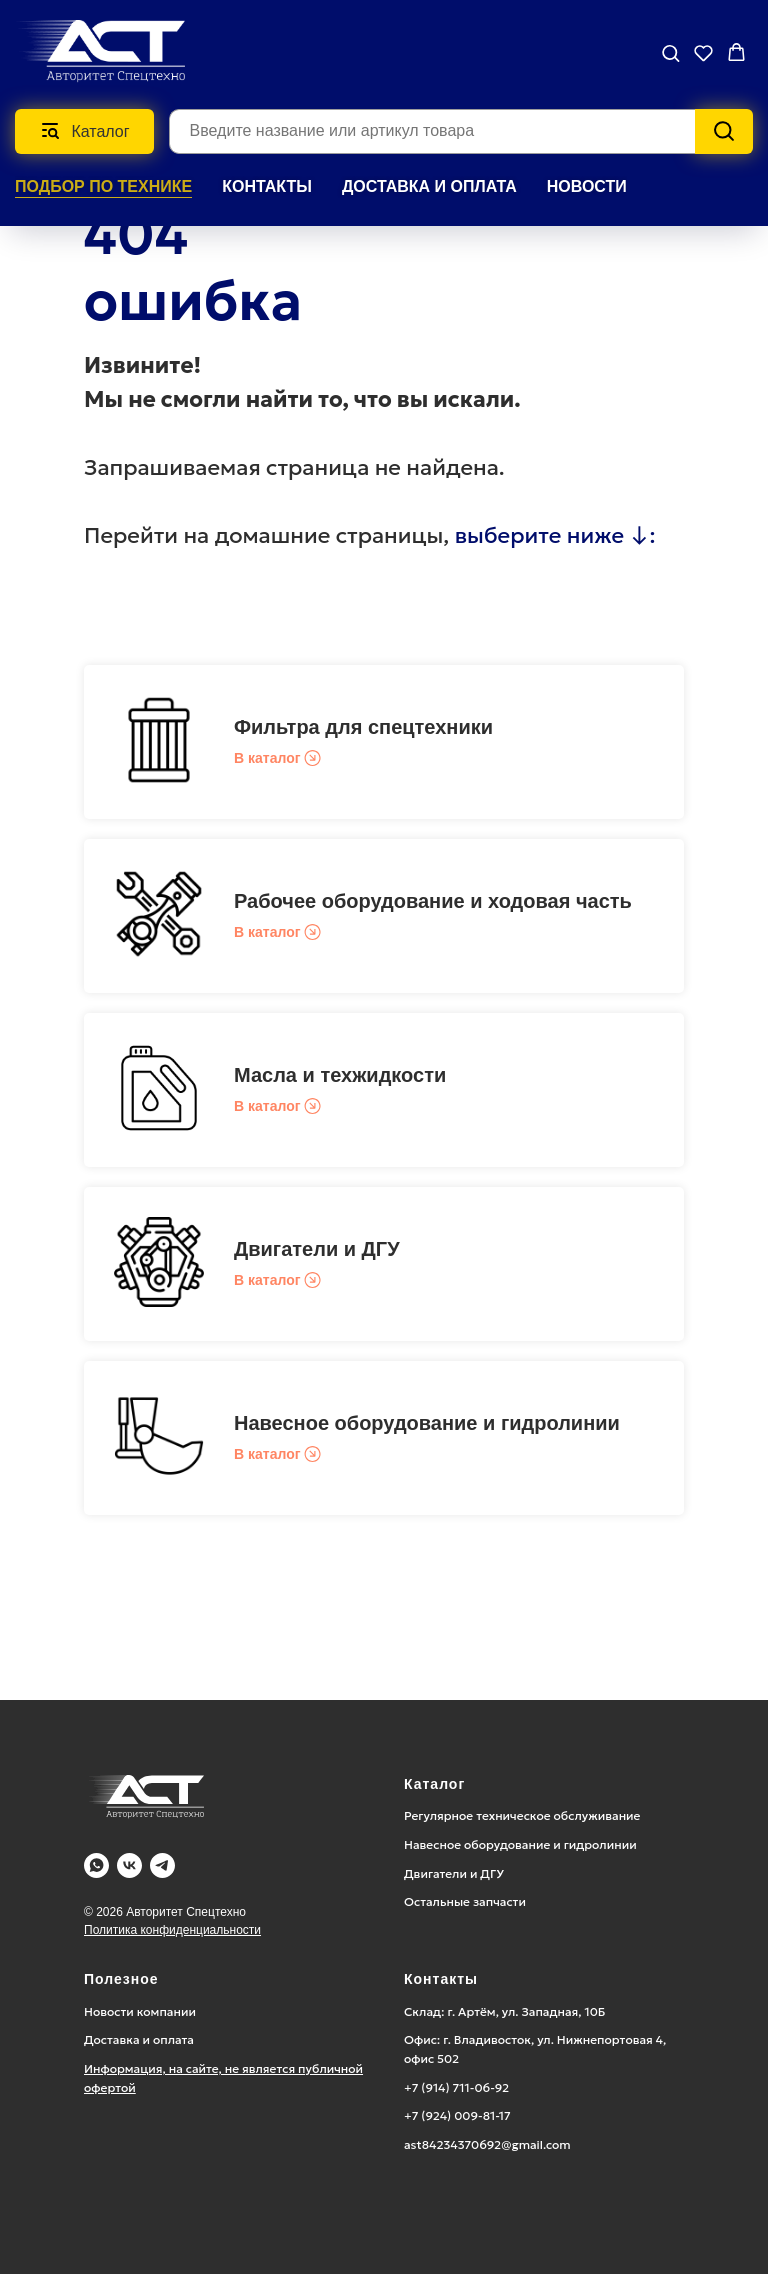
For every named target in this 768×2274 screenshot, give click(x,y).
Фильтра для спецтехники (363, 727)
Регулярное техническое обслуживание (522, 1815)
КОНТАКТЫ (267, 186)
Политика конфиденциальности (172, 1930)
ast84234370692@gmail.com (487, 2144)
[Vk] (129, 1865)
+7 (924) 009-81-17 (457, 2115)
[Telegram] (162, 1865)
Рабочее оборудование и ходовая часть (433, 901)
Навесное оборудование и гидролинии (427, 1423)
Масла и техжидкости (340, 1075)
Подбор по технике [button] (103, 186)
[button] (670, 52)
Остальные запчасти (465, 1901)
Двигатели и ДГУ (317, 1249)
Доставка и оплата (139, 2039)
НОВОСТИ (587, 186)
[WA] (96, 1865)
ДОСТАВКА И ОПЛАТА (429, 186)
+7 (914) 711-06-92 (456, 2087)
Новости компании (140, 2011)
